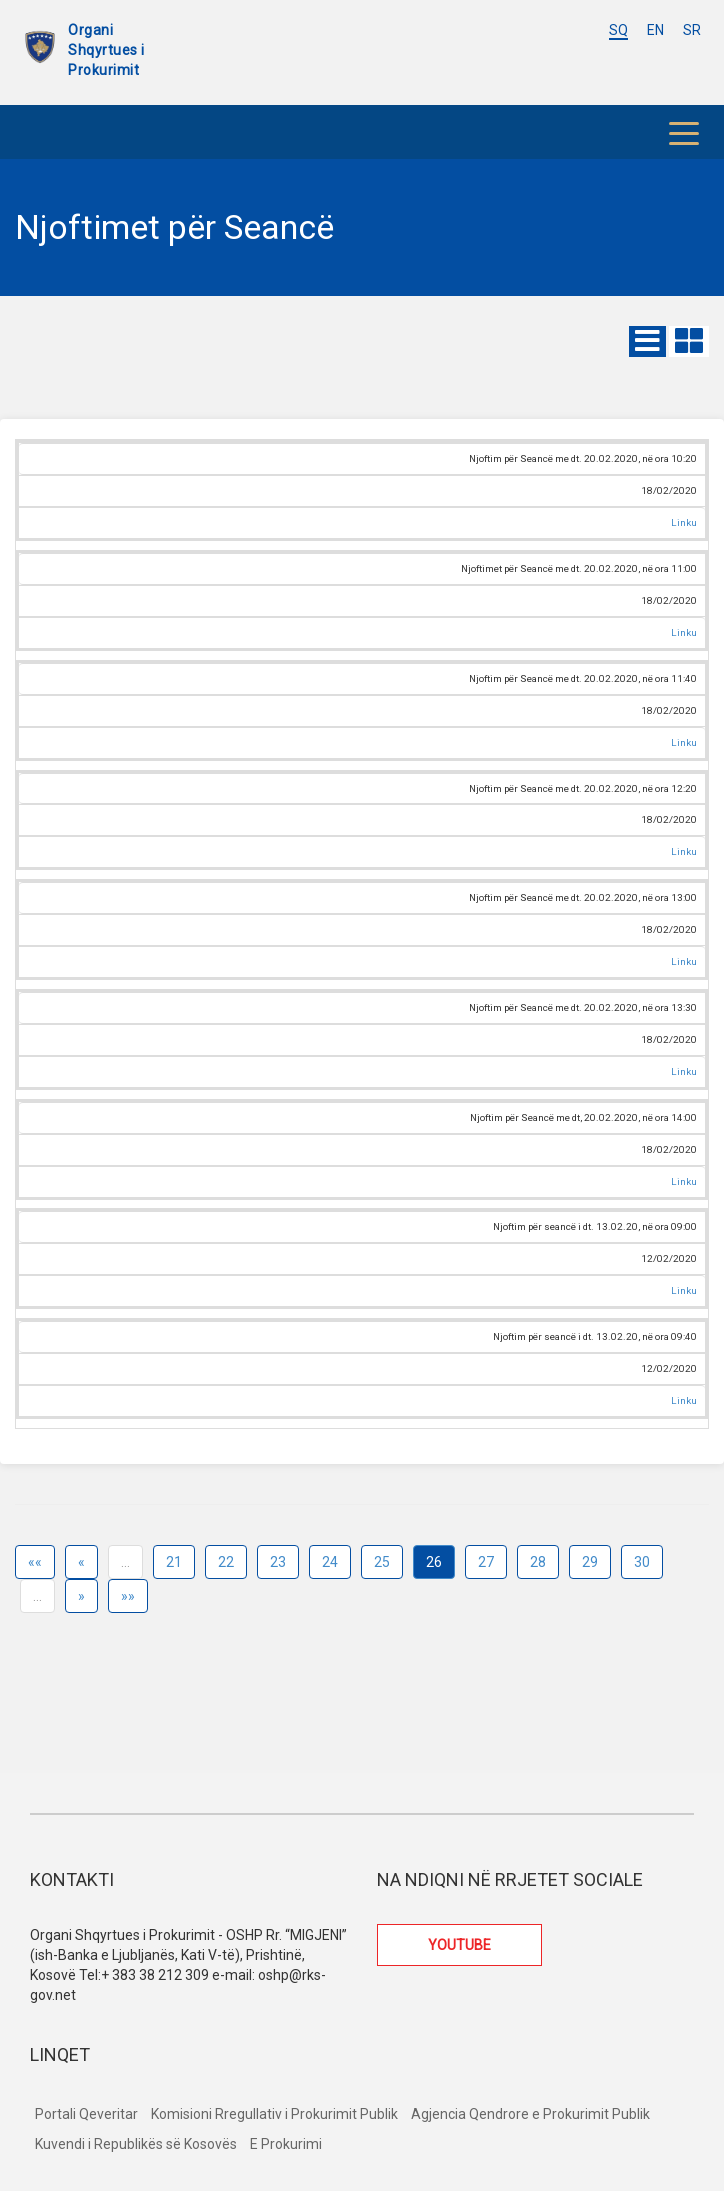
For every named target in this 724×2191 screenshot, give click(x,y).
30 (642, 1562)
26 (434, 1562)
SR (692, 30)
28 (538, 1562)
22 (226, 1562)
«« (35, 1562)
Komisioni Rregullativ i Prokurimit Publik (274, 2114)
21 (174, 1562)
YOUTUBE (459, 1945)
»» (128, 1596)
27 (486, 1562)
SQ (618, 30)
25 (382, 1562)
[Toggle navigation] (684, 132)
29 (590, 1562)
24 (330, 1562)
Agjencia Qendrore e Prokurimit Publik (530, 2114)
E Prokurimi (286, 2144)
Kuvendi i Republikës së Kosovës (136, 2144)
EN (655, 30)
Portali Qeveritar (86, 2114)
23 (278, 1562)
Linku (684, 522)
